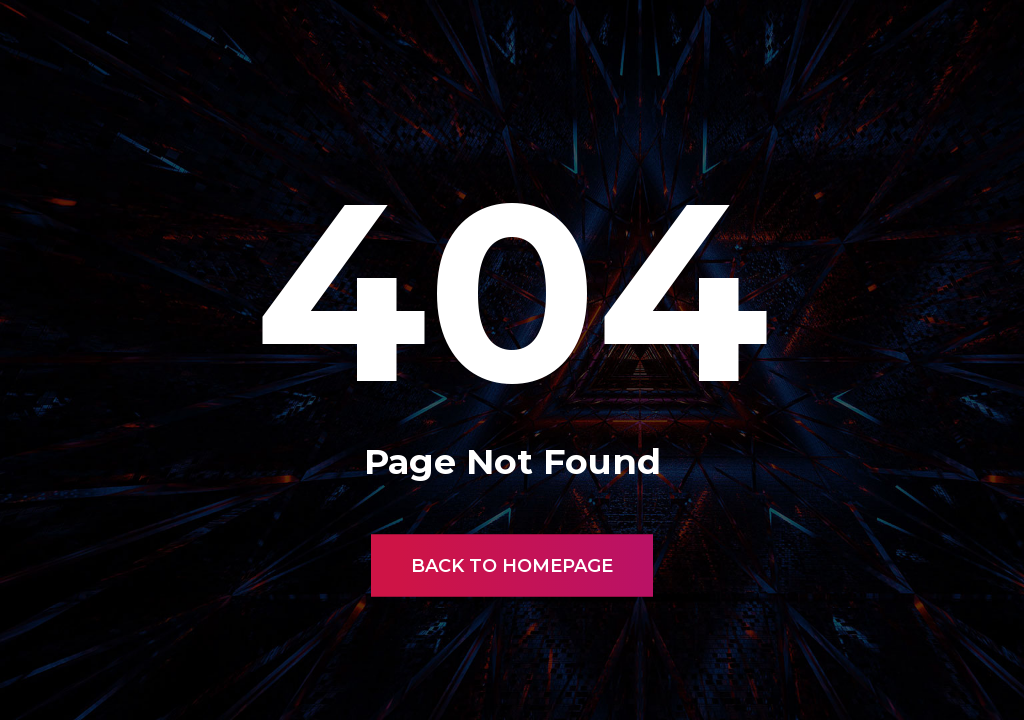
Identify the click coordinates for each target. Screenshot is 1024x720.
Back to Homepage (512, 566)
